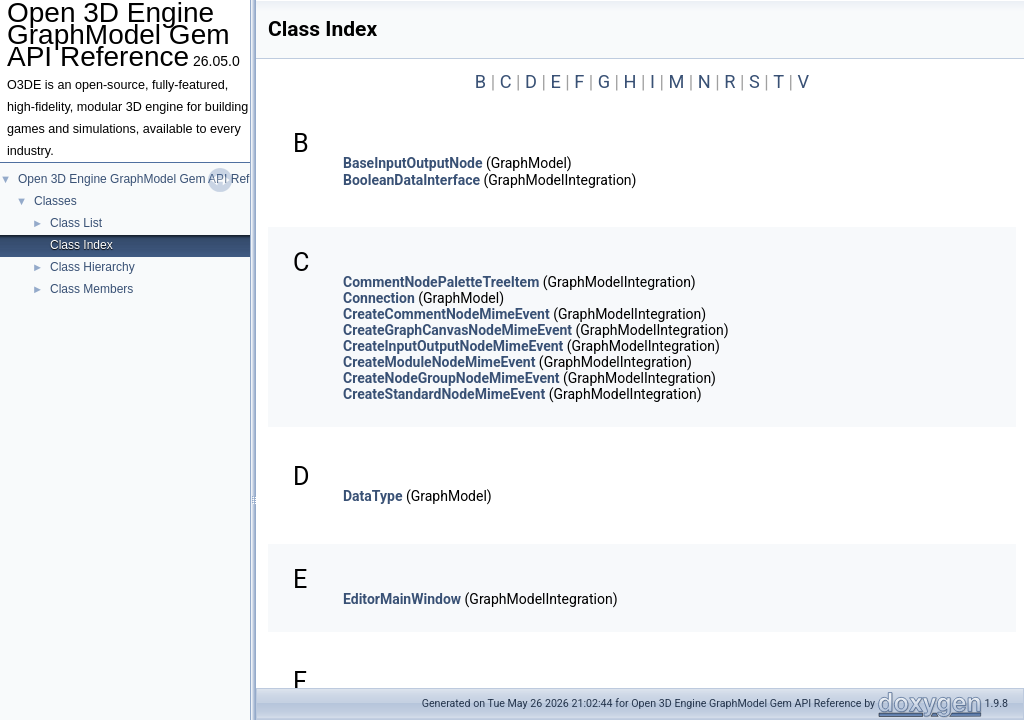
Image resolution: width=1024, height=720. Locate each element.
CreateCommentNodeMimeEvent (446, 314)
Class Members (91, 289)
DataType (372, 496)
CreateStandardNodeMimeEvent (444, 394)
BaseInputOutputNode (412, 163)
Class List (76, 223)
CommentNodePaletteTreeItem (441, 282)
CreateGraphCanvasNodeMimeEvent (457, 330)
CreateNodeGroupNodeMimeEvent (451, 378)
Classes (55, 201)
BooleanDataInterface (411, 180)
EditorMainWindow (402, 599)
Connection (379, 298)
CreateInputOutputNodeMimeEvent (453, 346)
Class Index (81, 245)
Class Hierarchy (92, 267)
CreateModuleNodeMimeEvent (439, 362)
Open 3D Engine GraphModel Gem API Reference (152, 179)
